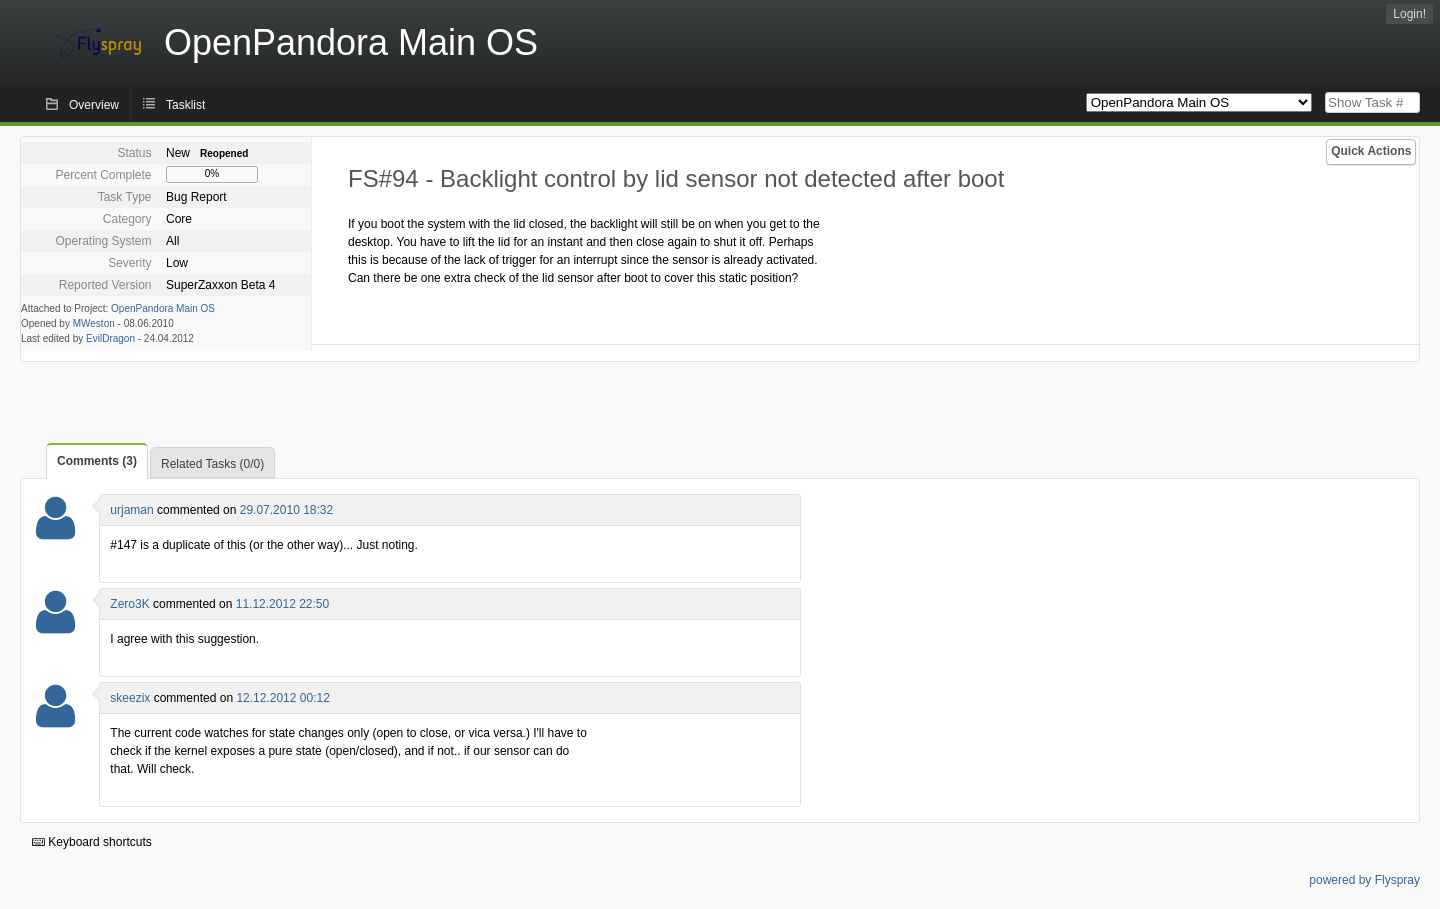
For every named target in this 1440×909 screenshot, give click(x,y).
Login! (1409, 14)
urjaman (131, 510)
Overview (94, 105)
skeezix (130, 698)
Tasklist (185, 105)
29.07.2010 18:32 (286, 510)
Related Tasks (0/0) (212, 464)
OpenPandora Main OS (163, 308)
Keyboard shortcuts (92, 842)
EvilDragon (110, 338)
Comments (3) (97, 461)
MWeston (94, 323)
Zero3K (129, 604)
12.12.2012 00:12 (282, 698)
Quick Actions (1371, 151)
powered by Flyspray (1364, 880)
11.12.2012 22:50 (282, 604)
